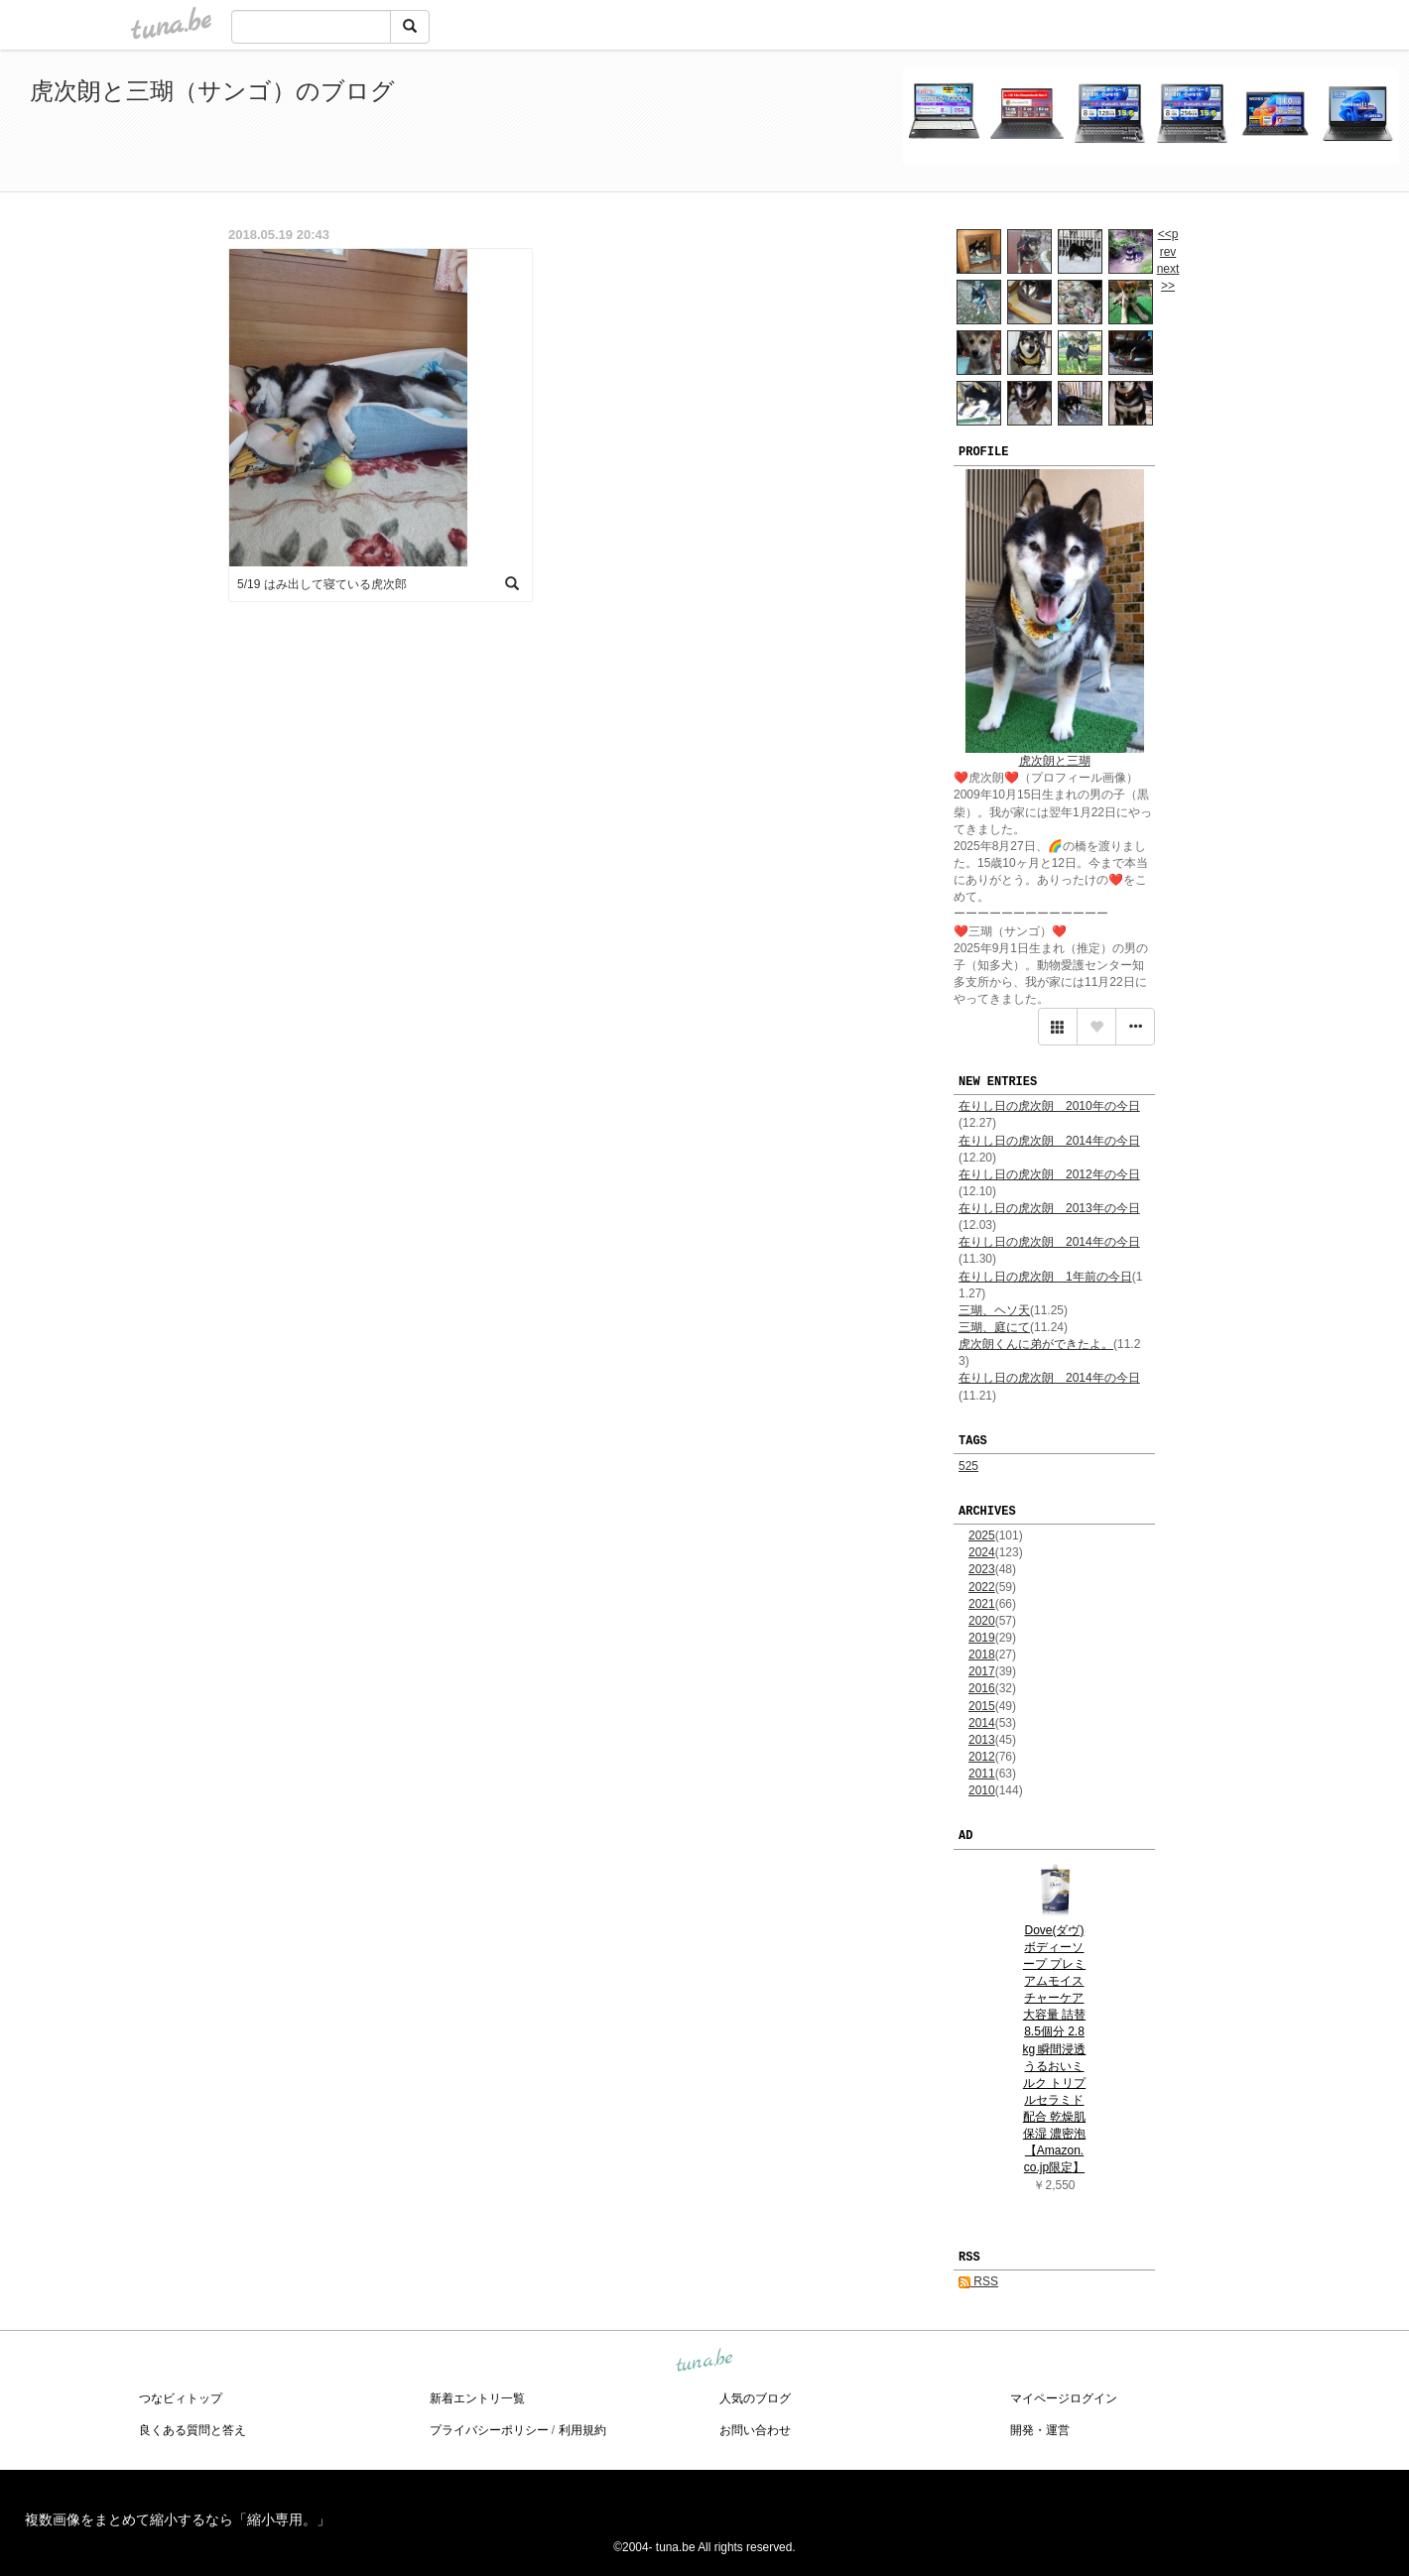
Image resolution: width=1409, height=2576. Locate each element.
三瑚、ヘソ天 (994, 1310)
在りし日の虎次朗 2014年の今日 (1049, 1141)
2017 (981, 1671)
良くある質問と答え (192, 2430)
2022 (981, 1587)
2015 (981, 1706)
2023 (981, 1569)
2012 (981, 1757)
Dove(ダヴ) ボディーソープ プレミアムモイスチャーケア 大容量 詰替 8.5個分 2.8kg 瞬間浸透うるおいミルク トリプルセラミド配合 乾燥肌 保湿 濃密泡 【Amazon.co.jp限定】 (1054, 2049)
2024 (981, 1552)
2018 (981, 1654)
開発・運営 (1040, 2430)
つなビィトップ (180, 2398)
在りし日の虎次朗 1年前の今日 (1045, 1277)
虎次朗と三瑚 (1054, 761)
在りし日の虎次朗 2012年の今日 (1049, 1174)
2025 (981, 1535)
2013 (981, 1740)
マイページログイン (1063, 2398)
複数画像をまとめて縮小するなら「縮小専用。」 (177, 2519)
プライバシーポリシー (489, 2430)
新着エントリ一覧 (477, 2398)
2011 (981, 1773)
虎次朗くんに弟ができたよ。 (1036, 1344)
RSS (978, 2281)
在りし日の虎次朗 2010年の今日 (1049, 1106)
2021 (981, 1604)
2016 (981, 1688)
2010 (981, 1790)
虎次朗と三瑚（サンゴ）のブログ (212, 90)
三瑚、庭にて (994, 1327)
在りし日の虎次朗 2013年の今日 (1049, 1208)
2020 (981, 1621)
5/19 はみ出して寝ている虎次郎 (322, 584)
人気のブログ (755, 2398)
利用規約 (582, 2430)
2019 (981, 1638)
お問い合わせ (755, 2430)
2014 (981, 1723)
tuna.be (703, 2362)
